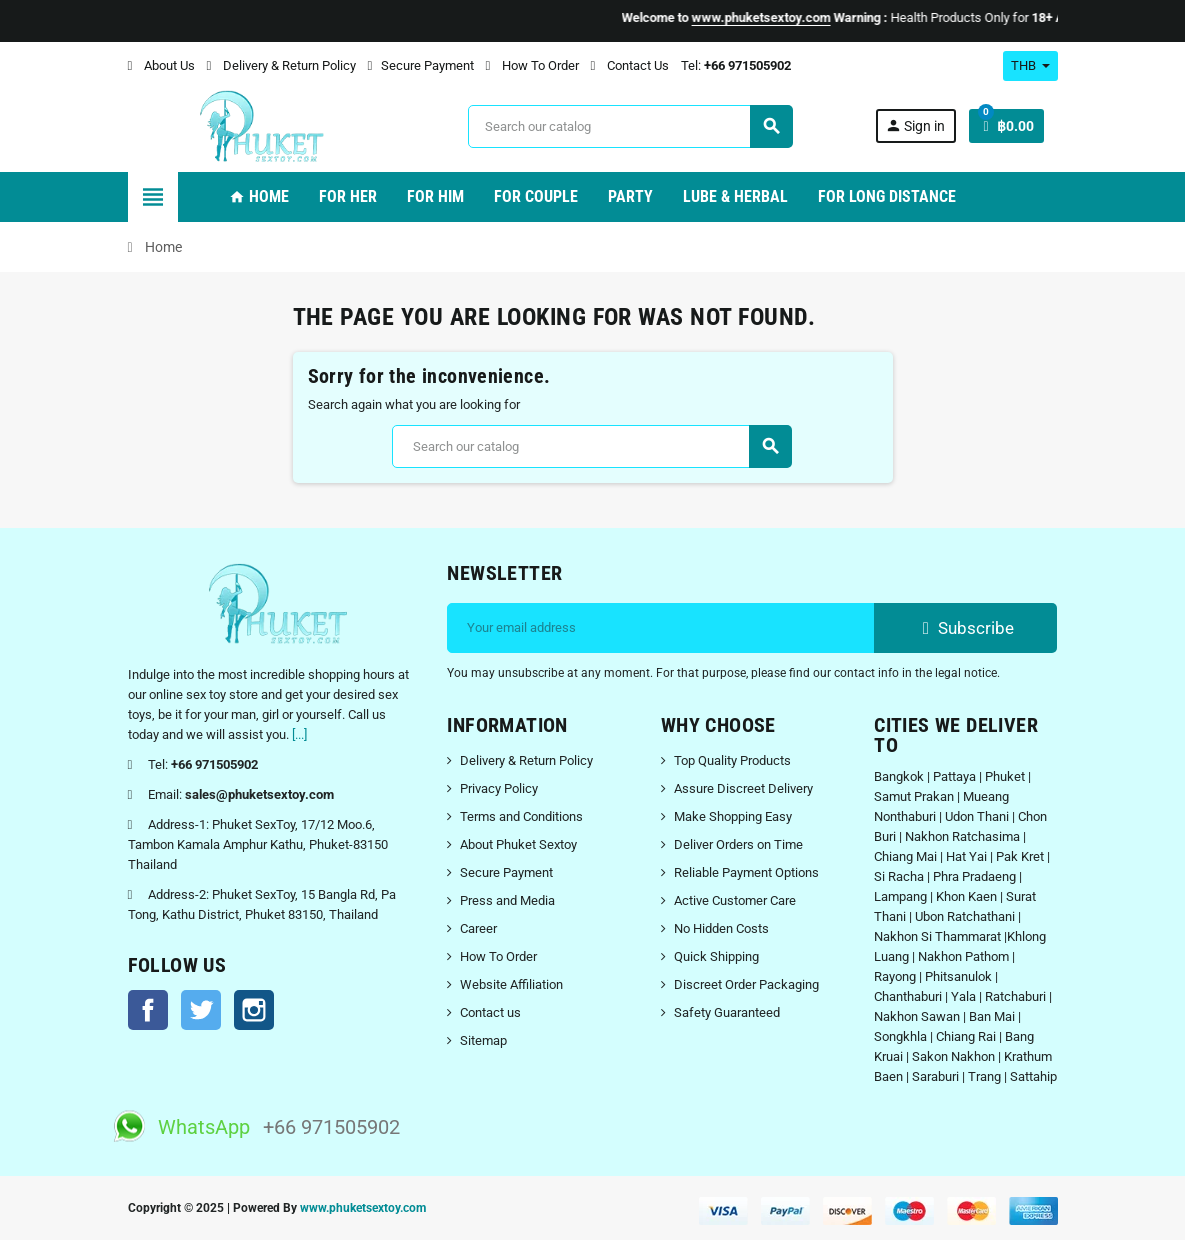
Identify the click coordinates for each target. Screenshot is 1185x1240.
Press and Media (507, 900)
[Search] (630, 126)
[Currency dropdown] (1030, 66)
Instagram (254, 1010)
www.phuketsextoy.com (363, 1208)
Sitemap (483, 1040)
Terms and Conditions (521, 816)
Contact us (490, 1012)
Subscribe (965, 628)
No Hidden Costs (721, 928)
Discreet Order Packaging (746, 984)
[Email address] (661, 628)
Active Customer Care (735, 900)
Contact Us (630, 65)
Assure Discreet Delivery (743, 788)
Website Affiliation (511, 984)
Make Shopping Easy (733, 816)
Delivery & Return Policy (281, 65)
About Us (161, 65)
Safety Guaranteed (727, 1012)
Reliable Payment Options (746, 872)
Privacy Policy (499, 788)
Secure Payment (421, 65)
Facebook (148, 1010)
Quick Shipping (716, 956)
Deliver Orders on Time (738, 844)
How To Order (532, 65)
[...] (299, 734)
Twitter (201, 1010)
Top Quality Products (732, 760)
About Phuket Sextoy (518, 844)
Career (478, 928)
